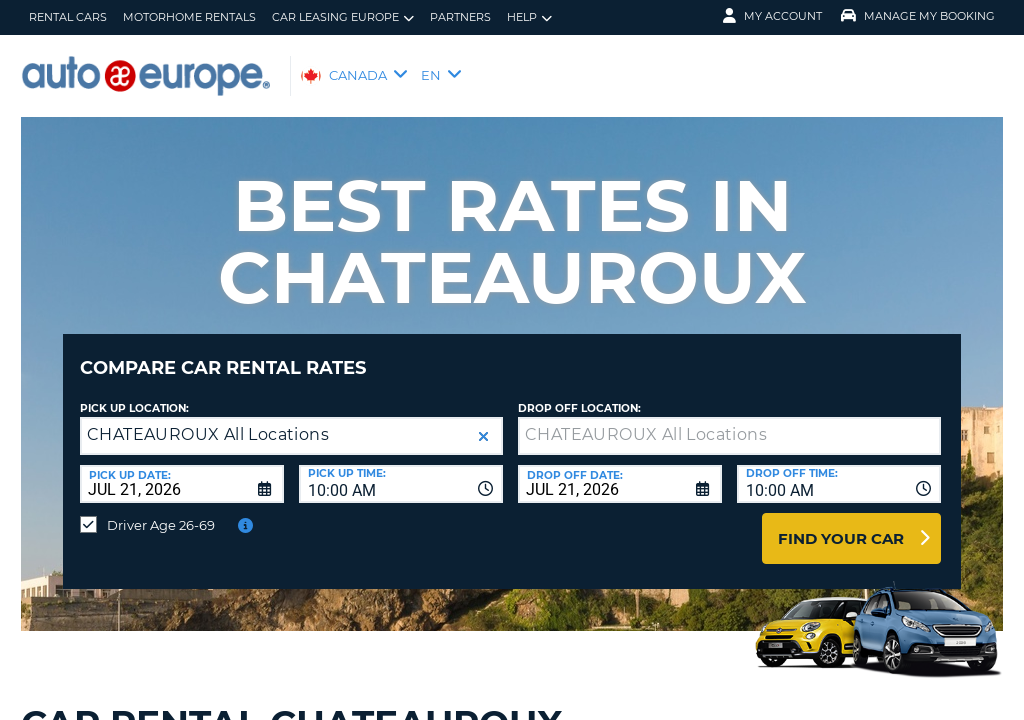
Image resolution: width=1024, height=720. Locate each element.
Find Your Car (841, 523)
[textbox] (729, 421)
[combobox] (401, 469)
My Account (772, 16)
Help (529, 17)
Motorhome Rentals (189, 17)
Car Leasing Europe (343, 17)
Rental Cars (68, 17)
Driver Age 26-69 (161, 510)
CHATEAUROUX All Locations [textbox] (208, 419)
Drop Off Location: (579, 393)
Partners (460, 17)
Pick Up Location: (134, 393)
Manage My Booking (918, 16)
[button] (483, 421)
